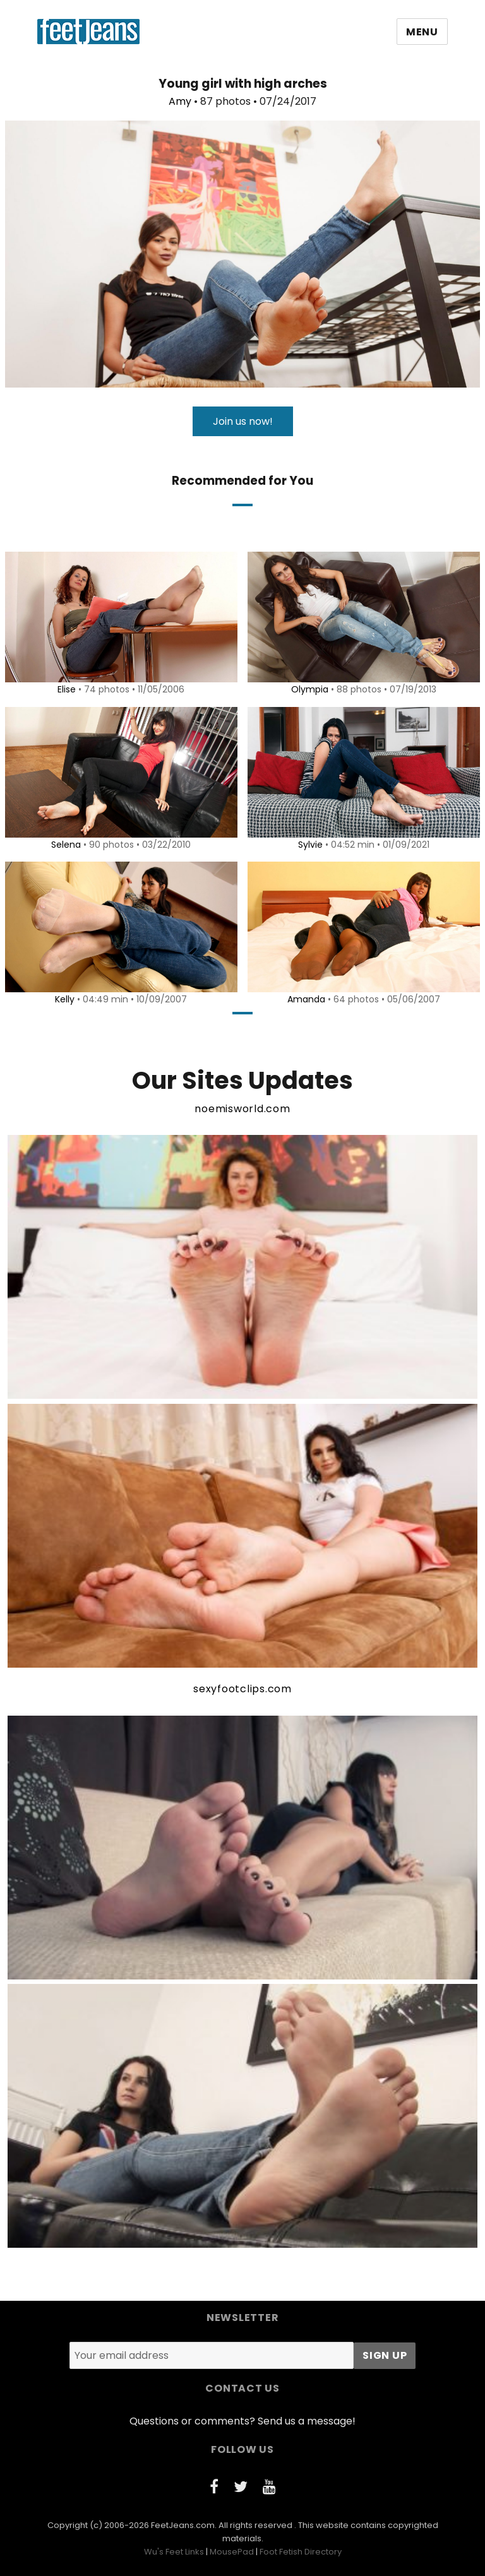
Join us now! (243, 421)
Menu (422, 32)
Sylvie (308, 844)
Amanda (304, 999)
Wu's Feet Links (174, 2552)
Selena (64, 844)
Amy (180, 101)
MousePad (232, 2552)
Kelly (63, 999)
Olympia (307, 689)
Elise (65, 689)
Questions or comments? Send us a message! (242, 2421)
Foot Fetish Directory (301, 2552)
